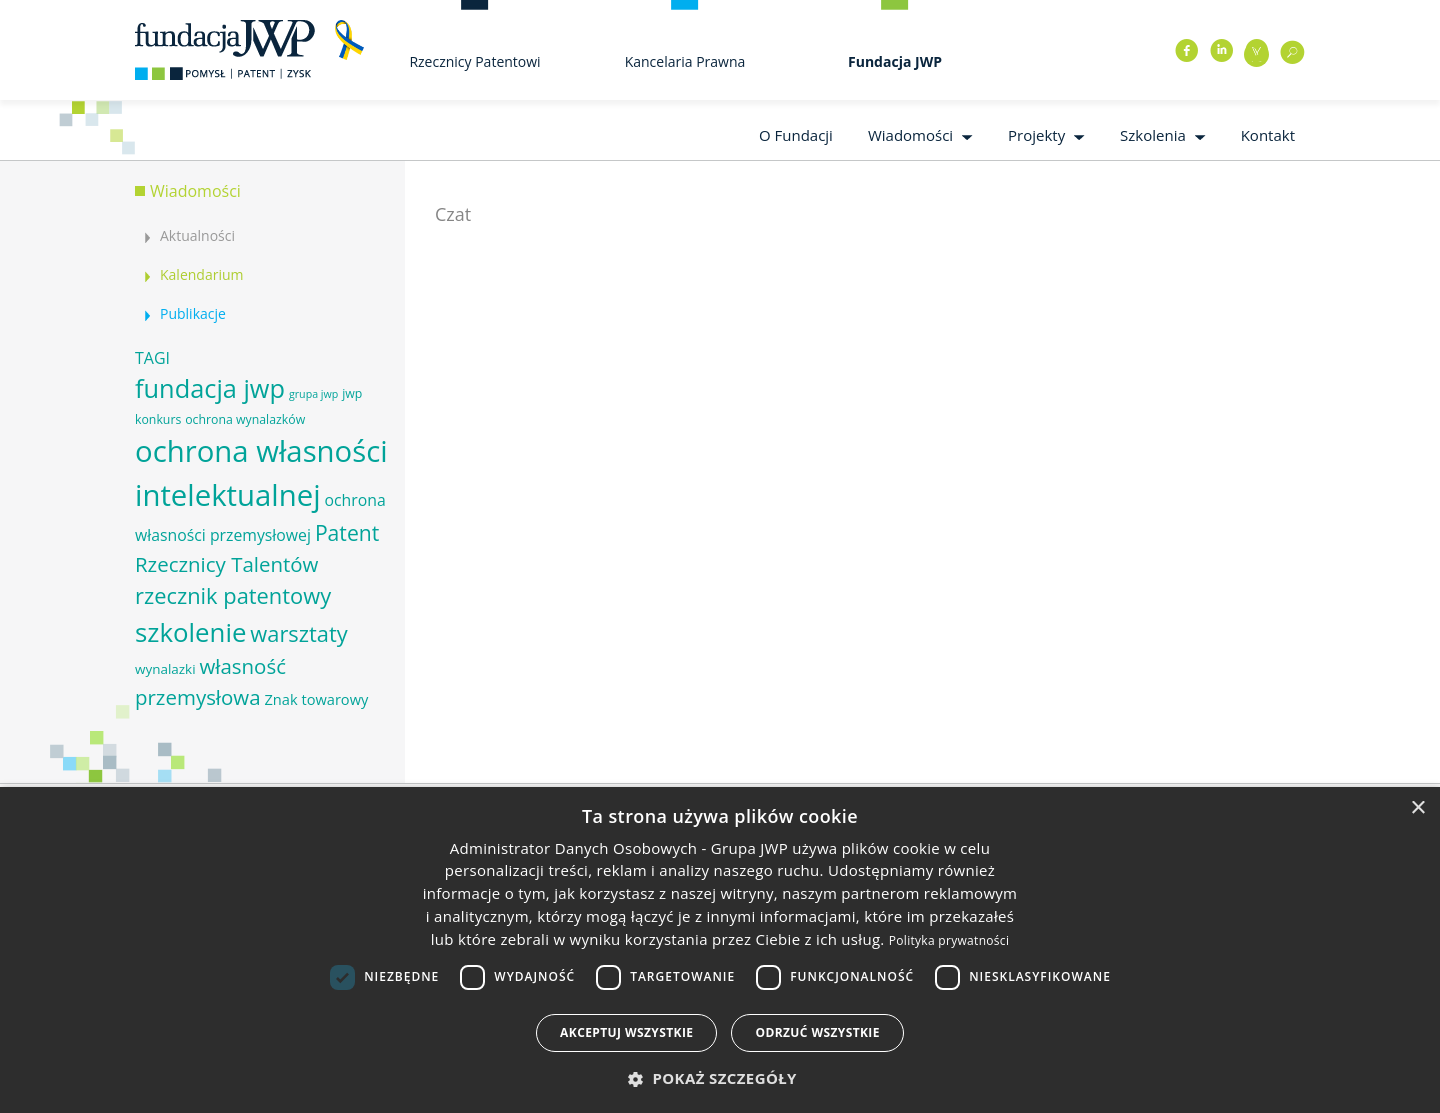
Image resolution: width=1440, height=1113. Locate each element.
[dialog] (720, 950)
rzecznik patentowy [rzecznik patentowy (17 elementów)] (233, 595)
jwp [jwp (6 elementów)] (352, 393)
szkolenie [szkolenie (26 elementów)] (190, 632)
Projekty (1036, 135)
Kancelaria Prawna (685, 61)
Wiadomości (910, 135)
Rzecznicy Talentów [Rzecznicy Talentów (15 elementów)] (226, 564)
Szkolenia (1153, 135)
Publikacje (193, 313)
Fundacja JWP (895, 61)
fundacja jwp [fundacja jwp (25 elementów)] (210, 388)
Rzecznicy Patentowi (474, 61)
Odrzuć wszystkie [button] (817, 1032)
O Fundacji (796, 135)
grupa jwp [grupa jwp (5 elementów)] (313, 394)
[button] (720, 1078)
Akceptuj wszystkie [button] (626, 1032)
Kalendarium (201, 274)
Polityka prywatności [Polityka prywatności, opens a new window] (949, 940)
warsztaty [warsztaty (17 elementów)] (298, 633)
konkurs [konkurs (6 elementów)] (158, 419)
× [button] (1417, 808)
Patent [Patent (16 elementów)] (347, 532)
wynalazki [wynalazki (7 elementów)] (165, 669)
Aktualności (197, 235)
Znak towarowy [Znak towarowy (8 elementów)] (316, 699)
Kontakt (1268, 135)
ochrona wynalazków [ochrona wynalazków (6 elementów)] (245, 419)
